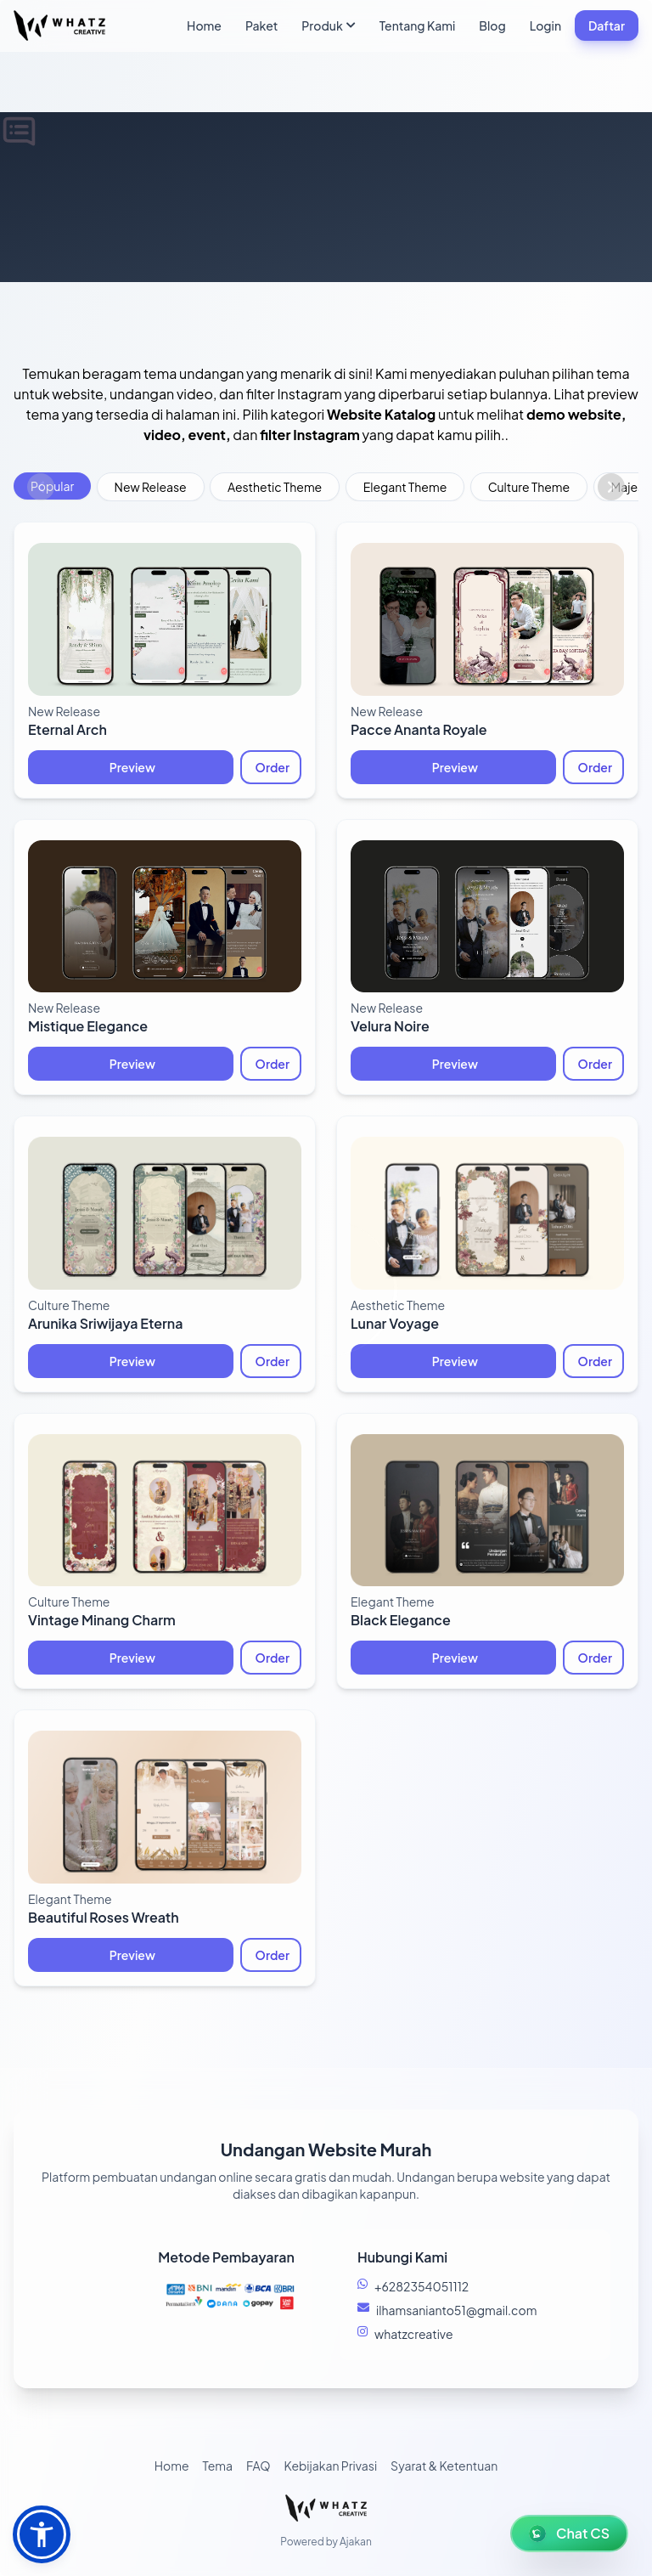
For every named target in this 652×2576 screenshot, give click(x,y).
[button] (41, 2534)
